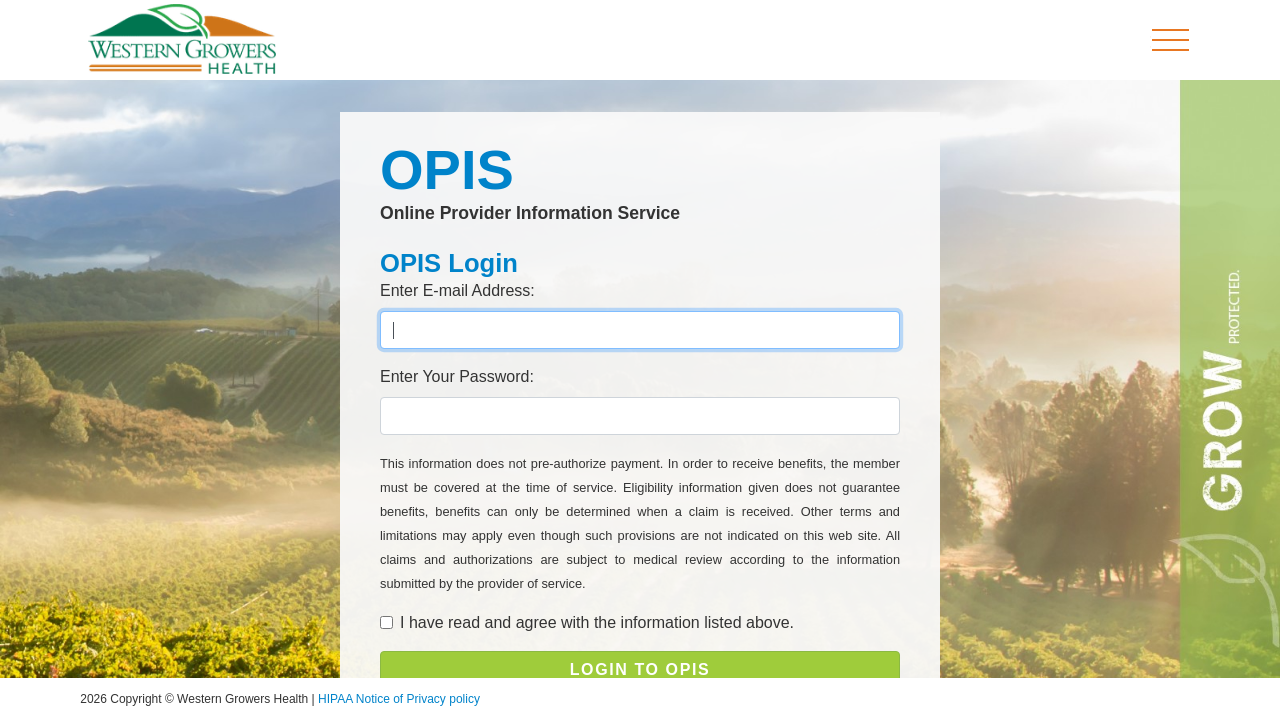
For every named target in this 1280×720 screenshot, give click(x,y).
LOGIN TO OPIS (640, 669)
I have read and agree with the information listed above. (597, 622)
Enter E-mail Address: (457, 290)
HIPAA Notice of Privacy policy (399, 699)
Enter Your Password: (457, 376)
